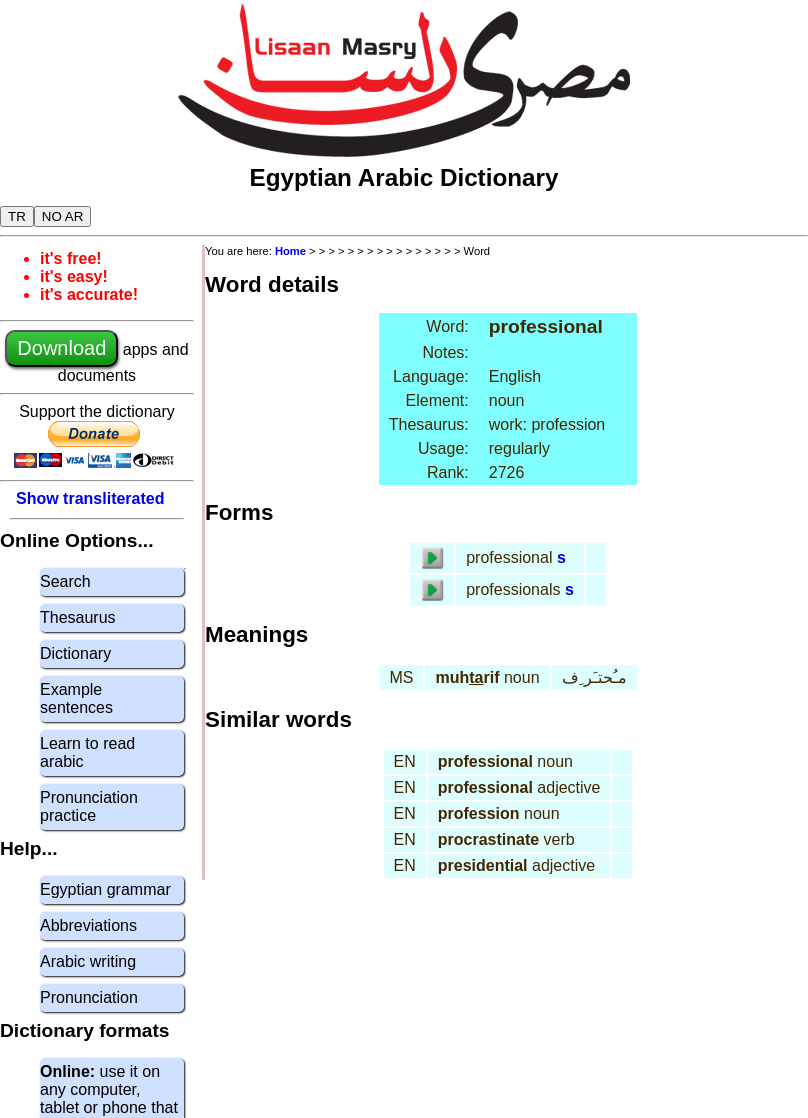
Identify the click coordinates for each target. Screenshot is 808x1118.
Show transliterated (90, 498)
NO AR (62, 216)
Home (290, 251)
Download (61, 348)
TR (17, 216)
